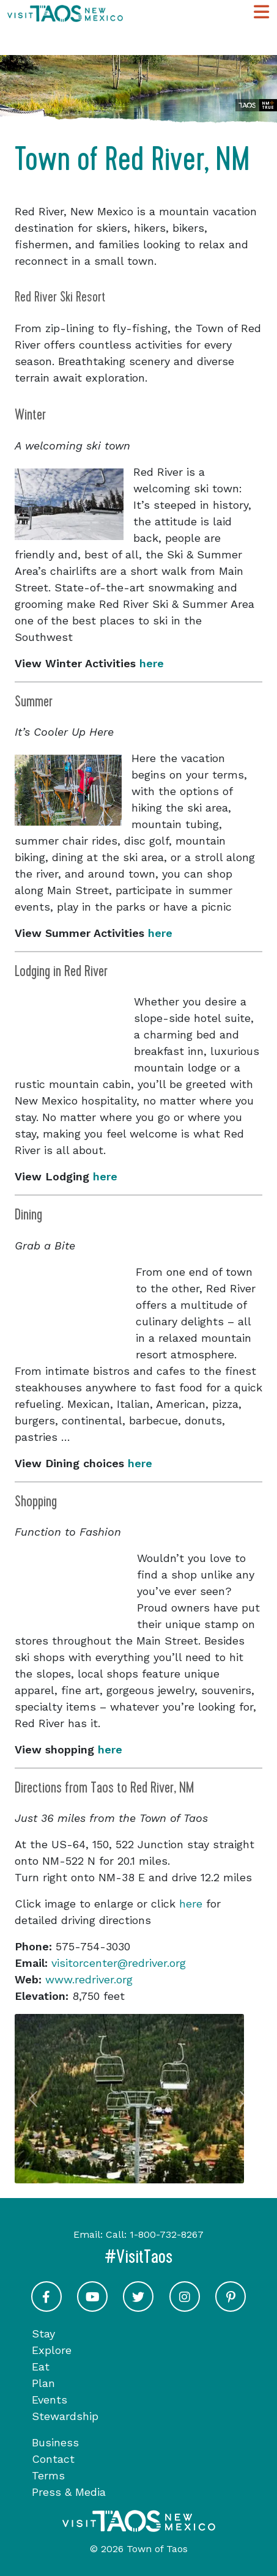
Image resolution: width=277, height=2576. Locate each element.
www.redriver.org (89, 1979)
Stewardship (65, 2416)
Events (49, 2399)
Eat (41, 2366)
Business (55, 2442)
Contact (53, 2458)
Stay (43, 2333)
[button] (33, 2098)
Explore (52, 2350)
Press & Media (69, 2491)
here (151, 663)
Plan (43, 2383)
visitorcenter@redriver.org (118, 1962)
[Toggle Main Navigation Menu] (261, 12)
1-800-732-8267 (167, 2234)
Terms (48, 2475)
